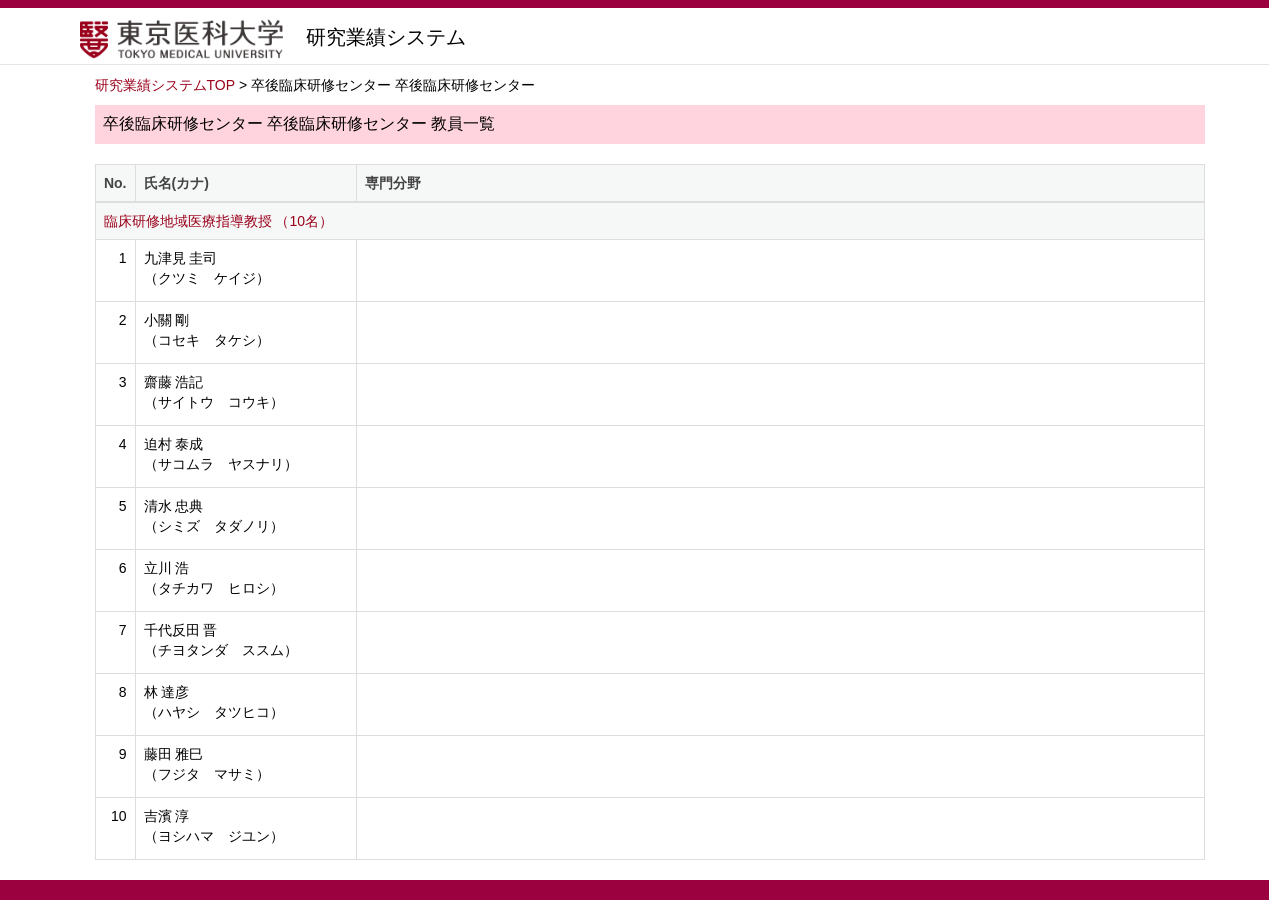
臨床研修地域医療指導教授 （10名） (218, 221)
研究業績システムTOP (165, 85)
